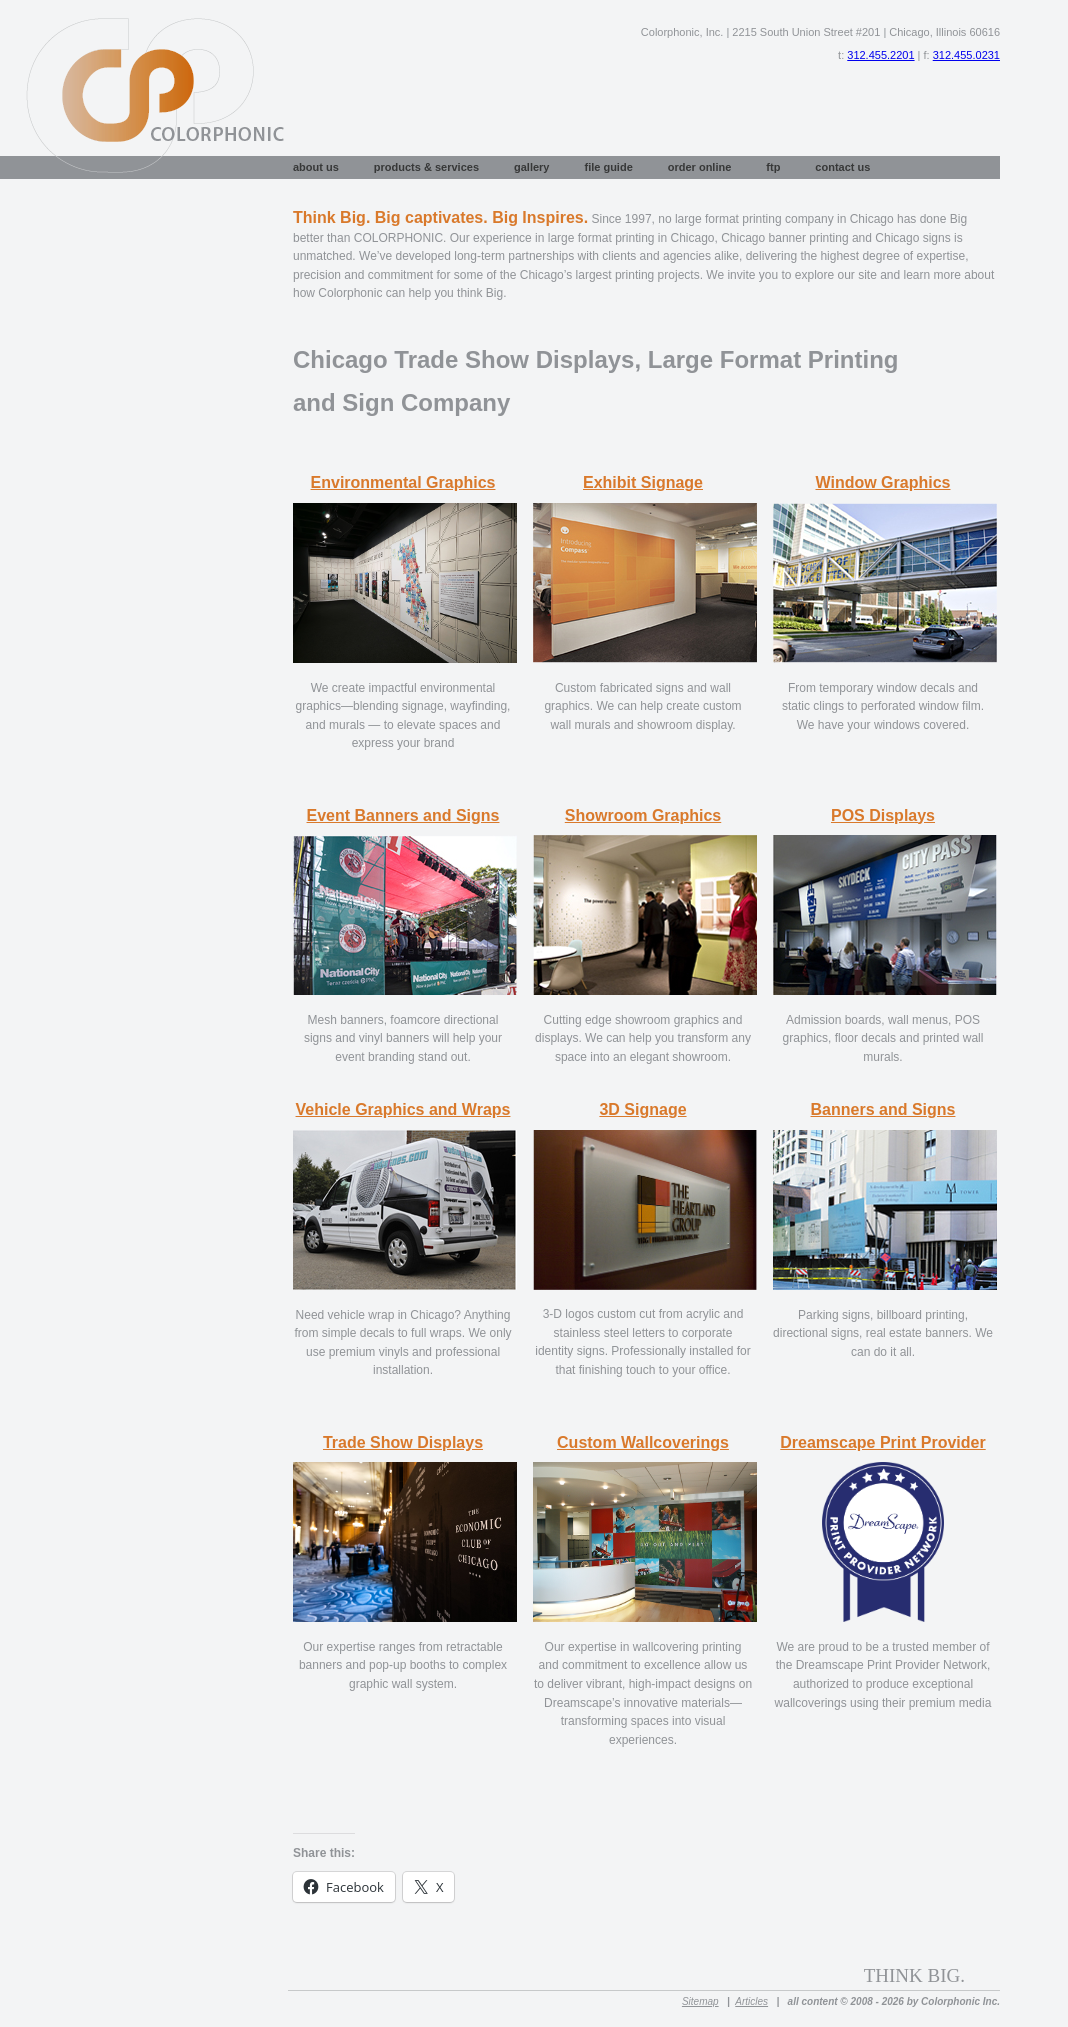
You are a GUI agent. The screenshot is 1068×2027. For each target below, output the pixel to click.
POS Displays (883, 815)
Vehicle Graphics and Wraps (403, 1109)
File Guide (608, 167)
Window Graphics (883, 482)
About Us (316, 167)
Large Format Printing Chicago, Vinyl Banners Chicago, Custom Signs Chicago (144, 89)
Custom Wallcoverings (643, 1442)
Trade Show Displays (403, 1442)
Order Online (700, 167)
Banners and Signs (883, 1109)
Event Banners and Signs (403, 815)
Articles (751, 2001)
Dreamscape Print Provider (882, 1442)
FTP (773, 167)
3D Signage (642, 1109)
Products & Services (426, 167)
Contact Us (842, 167)
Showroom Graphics (643, 815)
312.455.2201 (880, 55)
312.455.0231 (966, 55)
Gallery (531, 167)
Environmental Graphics (403, 482)
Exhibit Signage (643, 482)
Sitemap (700, 2001)
